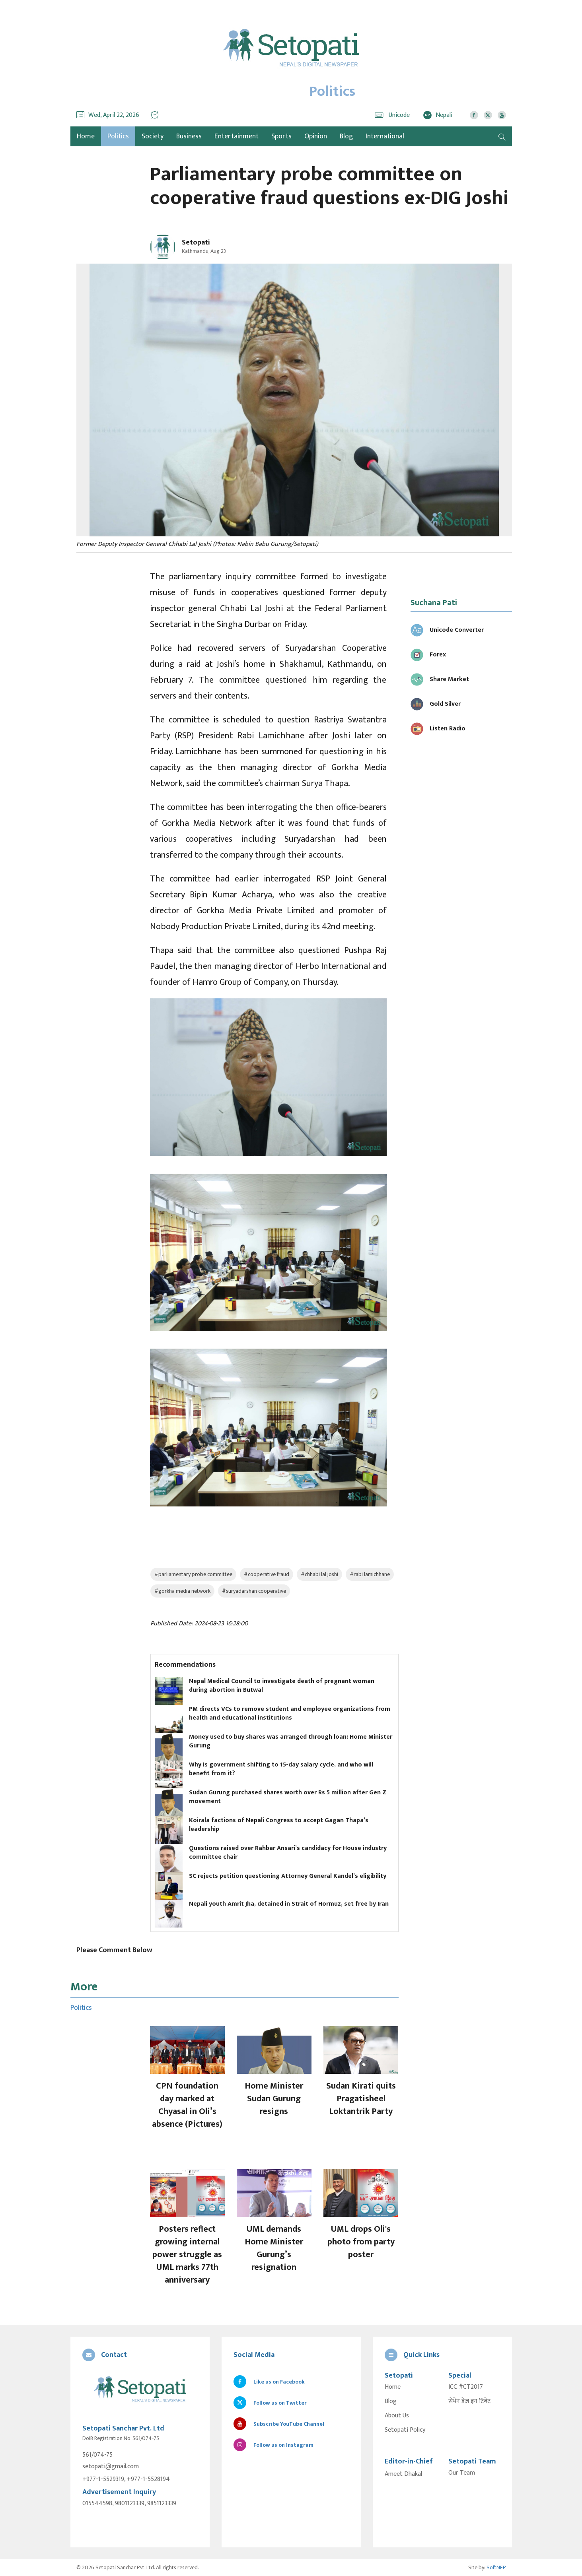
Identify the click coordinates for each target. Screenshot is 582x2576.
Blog (346, 136)
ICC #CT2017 (465, 2387)
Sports (281, 136)
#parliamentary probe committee (193, 1574)
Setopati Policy (405, 2430)
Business (189, 136)
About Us (397, 2416)
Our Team (461, 2473)
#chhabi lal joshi (319, 1574)
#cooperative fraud (266, 1574)
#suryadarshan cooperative (254, 1591)
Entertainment (236, 136)
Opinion (315, 136)
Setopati (196, 242)
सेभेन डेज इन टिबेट (469, 2401)
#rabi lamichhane (370, 1574)
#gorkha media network (182, 1591)
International (385, 136)
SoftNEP (496, 2567)
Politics (118, 136)
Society (153, 136)
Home (393, 2387)
